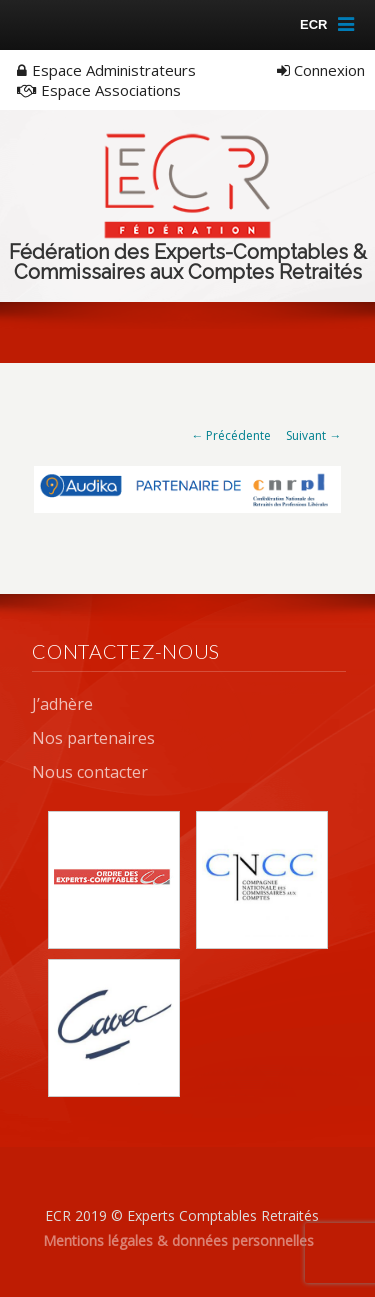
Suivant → (313, 435)
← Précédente (231, 435)
